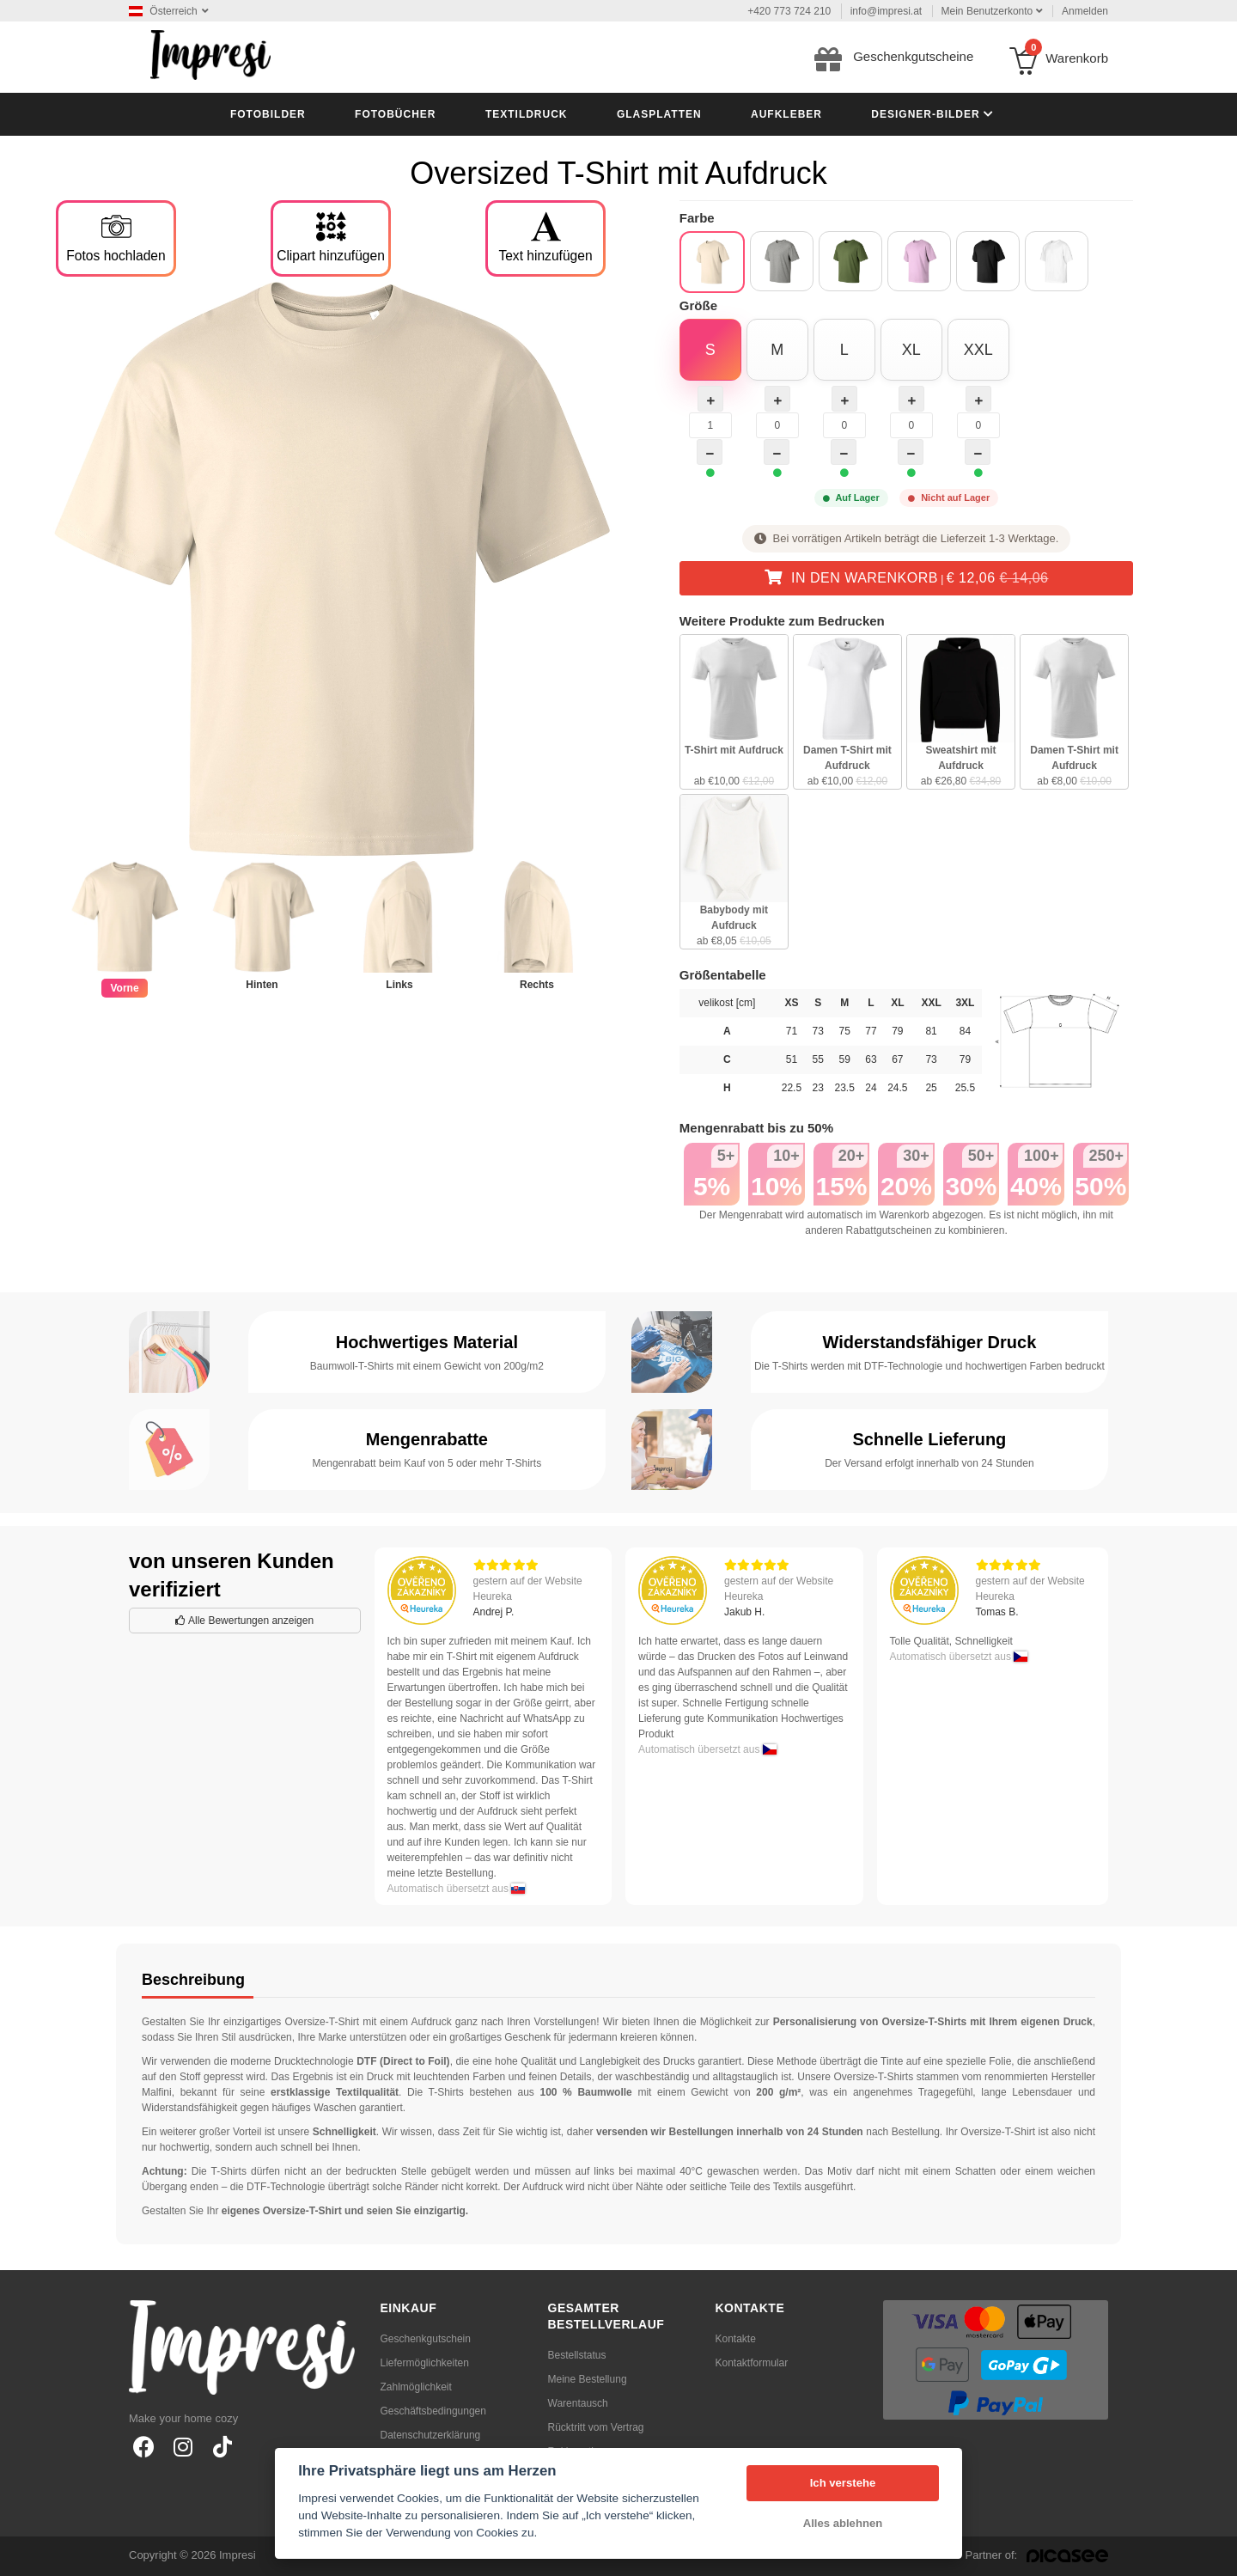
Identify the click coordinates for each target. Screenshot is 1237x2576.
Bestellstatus (577, 2355)
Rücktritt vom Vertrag (596, 2427)
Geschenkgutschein (426, 2339)
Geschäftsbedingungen (433, 2411)
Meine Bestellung (587, 2379)
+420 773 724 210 (789, 11)
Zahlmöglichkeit (416, 2387)
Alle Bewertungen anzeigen (244, 1621)
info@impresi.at (886, 11)
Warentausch (578, 2403)
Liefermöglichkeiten (425, 2363)
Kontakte (736, 2339)
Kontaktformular (752, 2363)
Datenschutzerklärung (431, 2435)
